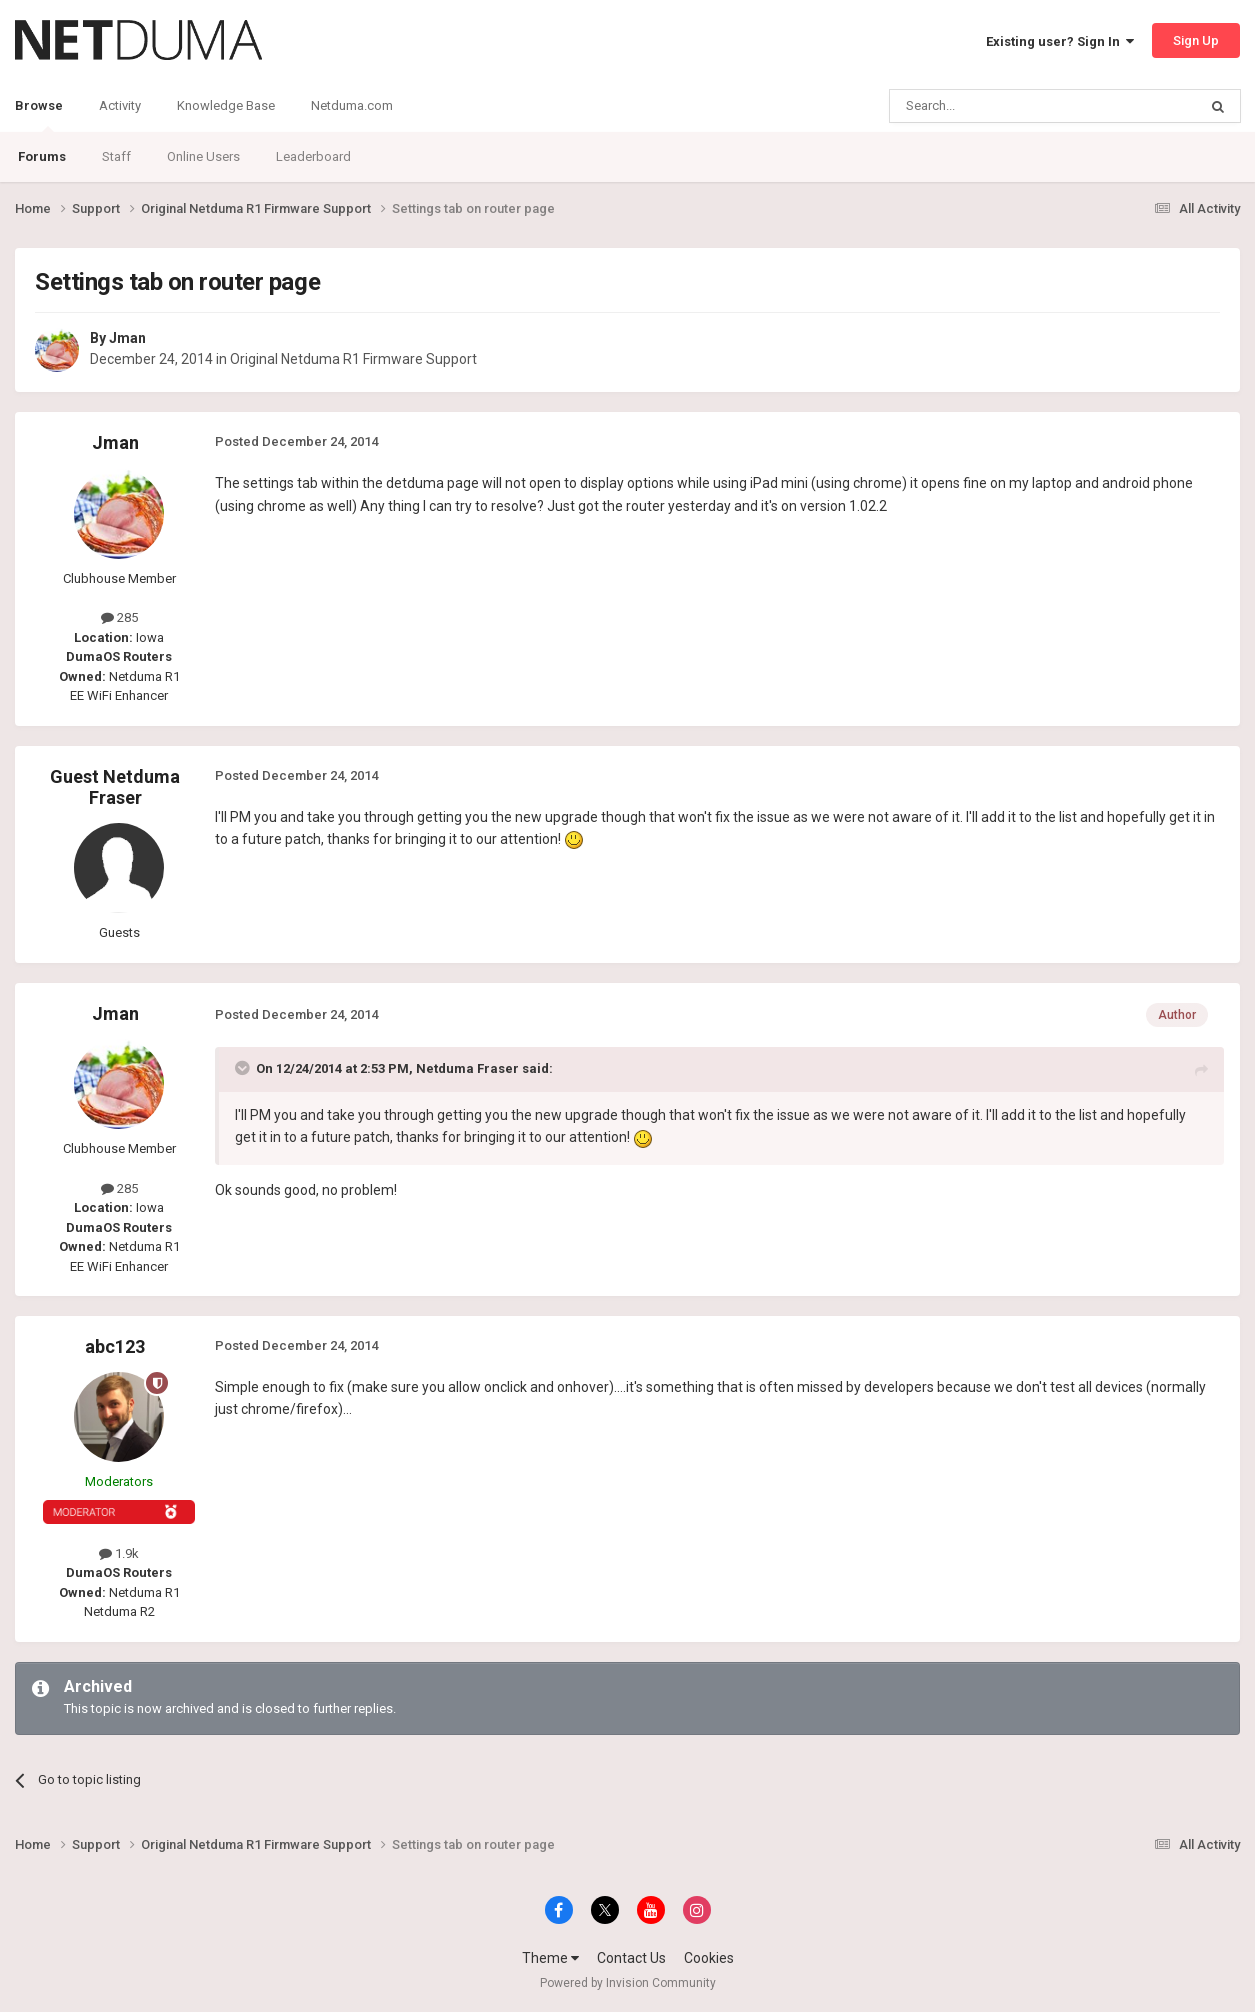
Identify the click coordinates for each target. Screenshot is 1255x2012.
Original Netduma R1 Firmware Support (353, 359)
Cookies (709, 1958)
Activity (120, 105)
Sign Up (1196, 40)
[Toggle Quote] (244, 1068)
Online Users (203, 156)
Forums (42, 156)
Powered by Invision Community (628, 1983)
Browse (39, 115)
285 (119, 617)
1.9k (119, 1553)
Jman (127, 338)
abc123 (115, 1346)
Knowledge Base (226, 105)
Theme (550, 1958)
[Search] (995, 106)
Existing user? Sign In (1060, 41)
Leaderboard (313, 156)
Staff (116, 156)
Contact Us (631, 1958)
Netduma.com (352, 105)
